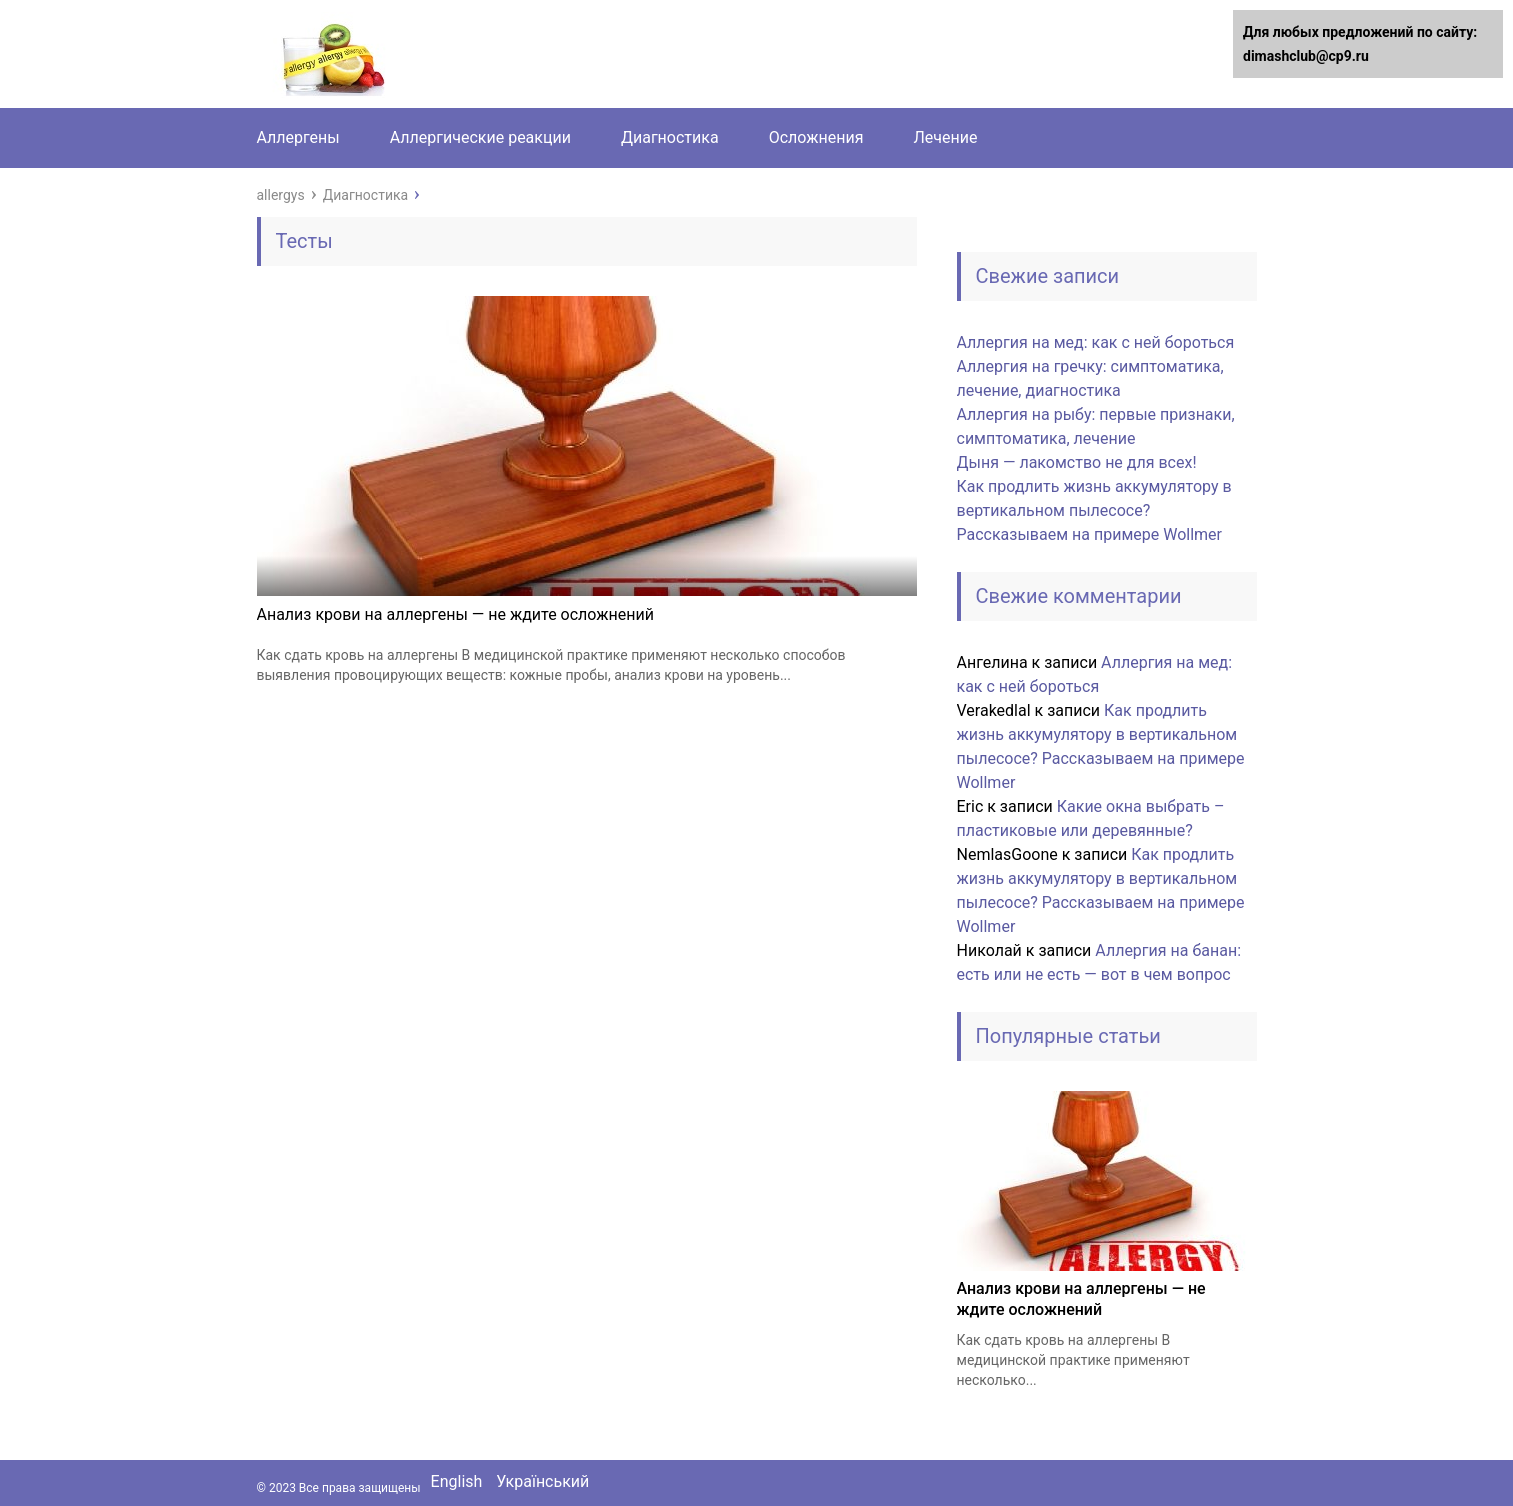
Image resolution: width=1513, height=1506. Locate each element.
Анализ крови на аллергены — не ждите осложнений (455, 614)
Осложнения (816, 137)
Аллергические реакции (480, 137)
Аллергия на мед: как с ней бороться (1096, 342)
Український (542, 1481)
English (457, 1481)
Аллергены (298, 137)
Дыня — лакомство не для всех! (1077, 462)
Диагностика (670, 137)
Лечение (945, 137)
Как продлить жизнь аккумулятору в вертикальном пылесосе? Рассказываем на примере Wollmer (1094, 510)
